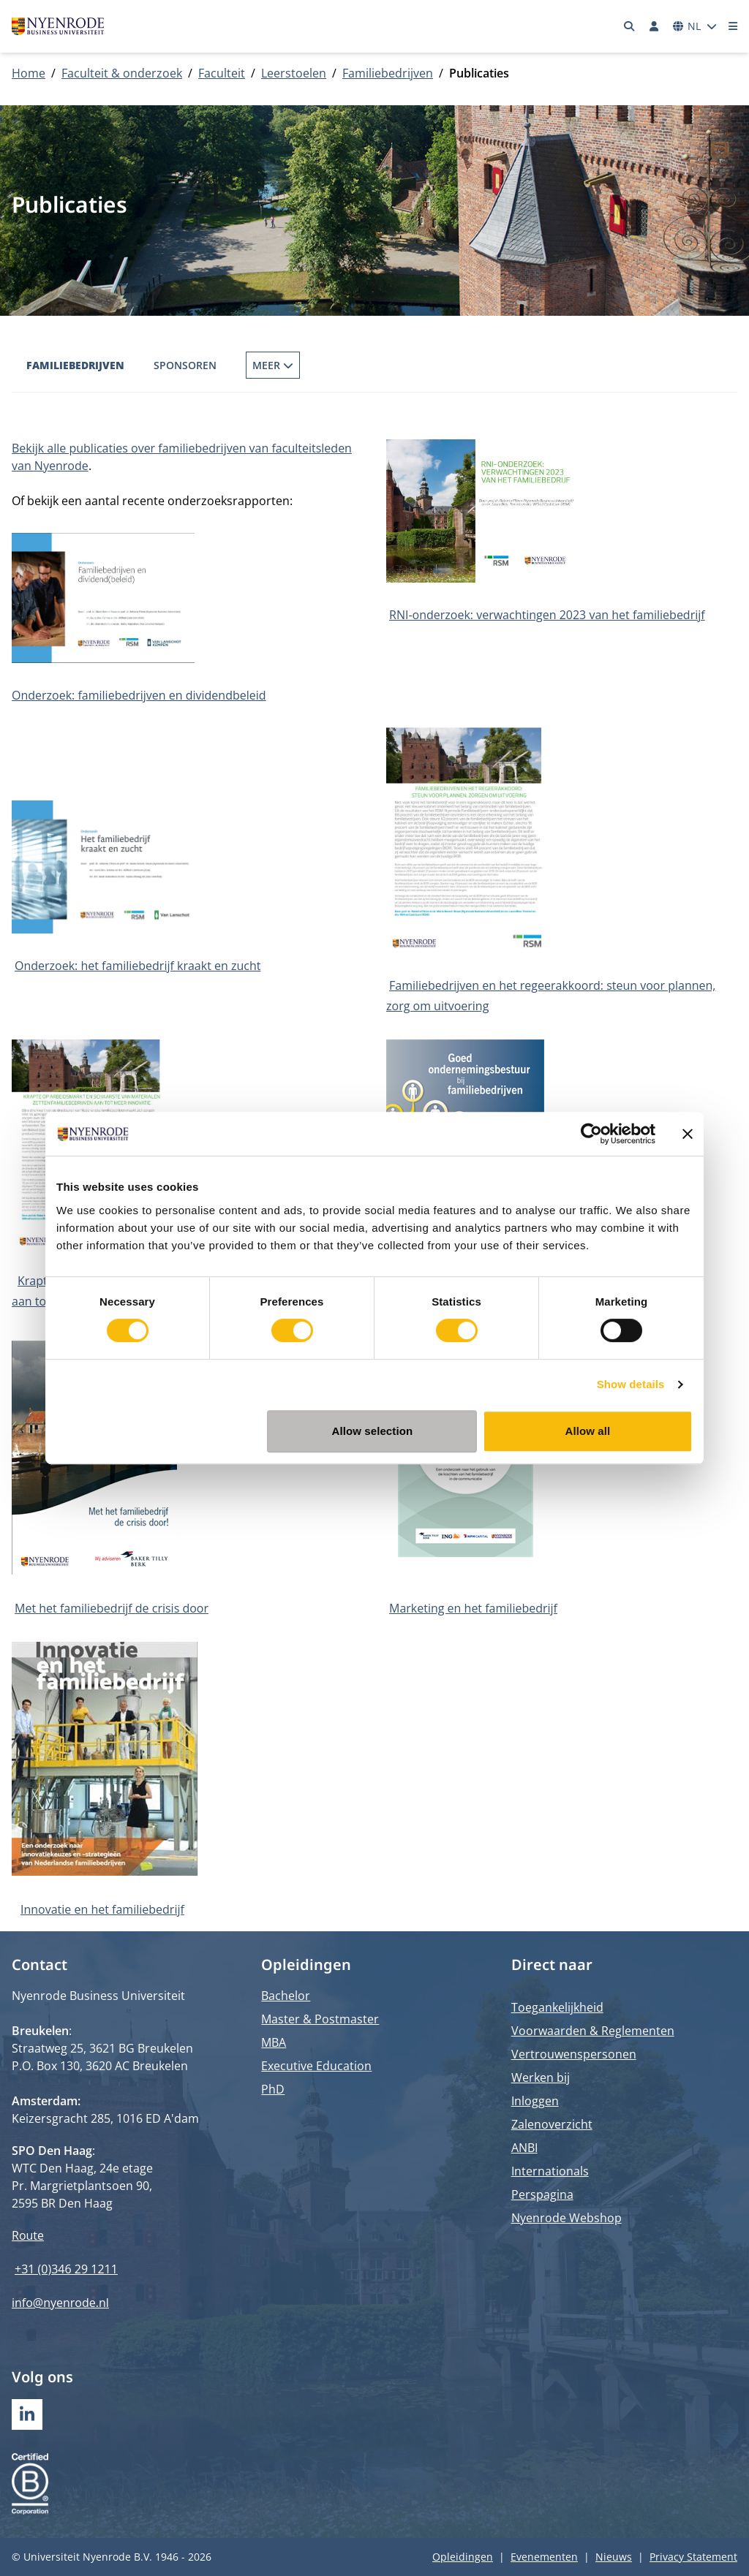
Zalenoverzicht (551, 2124)
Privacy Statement (693, 2557)
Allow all (588, 1431)
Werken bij (540, 2077)
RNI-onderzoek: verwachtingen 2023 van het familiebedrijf (547, 615)
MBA (273, 2042)
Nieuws (613, 2557)
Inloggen (535, 2101)
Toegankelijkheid (557, 2007)
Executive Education (316, 2066)
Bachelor (285, 1996)
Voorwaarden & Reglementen (592, 2031)
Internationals (550, 2171)
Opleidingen (462, 2557)
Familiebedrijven (387, 73)
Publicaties (279, 365)
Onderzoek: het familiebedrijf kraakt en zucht (137, 966)
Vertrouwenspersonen (573, 2054)
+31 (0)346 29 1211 (66, 2269)
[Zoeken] (629, 26)
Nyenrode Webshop (566, 2218)
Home (28, 73)
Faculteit (221, 73)
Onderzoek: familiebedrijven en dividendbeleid (139, 695)
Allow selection (372, 1431)
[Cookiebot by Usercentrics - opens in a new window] (591, 1134)
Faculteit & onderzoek (121, 73)
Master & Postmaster (320, 2019)
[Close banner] (687, 1134)
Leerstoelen (293, 73)
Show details (631, 1384)
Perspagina (542, 2194)
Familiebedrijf (379, 365)
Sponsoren (185, 365)
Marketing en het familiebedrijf (473, 1608)
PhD (273, 2089)
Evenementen (544, 2557)
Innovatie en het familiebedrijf (102, 1909)
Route (28, 2235)
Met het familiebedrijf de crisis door (111, 1608)
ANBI (524, 2148)
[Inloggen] (653, 26)
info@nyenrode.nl (60, 2303)
